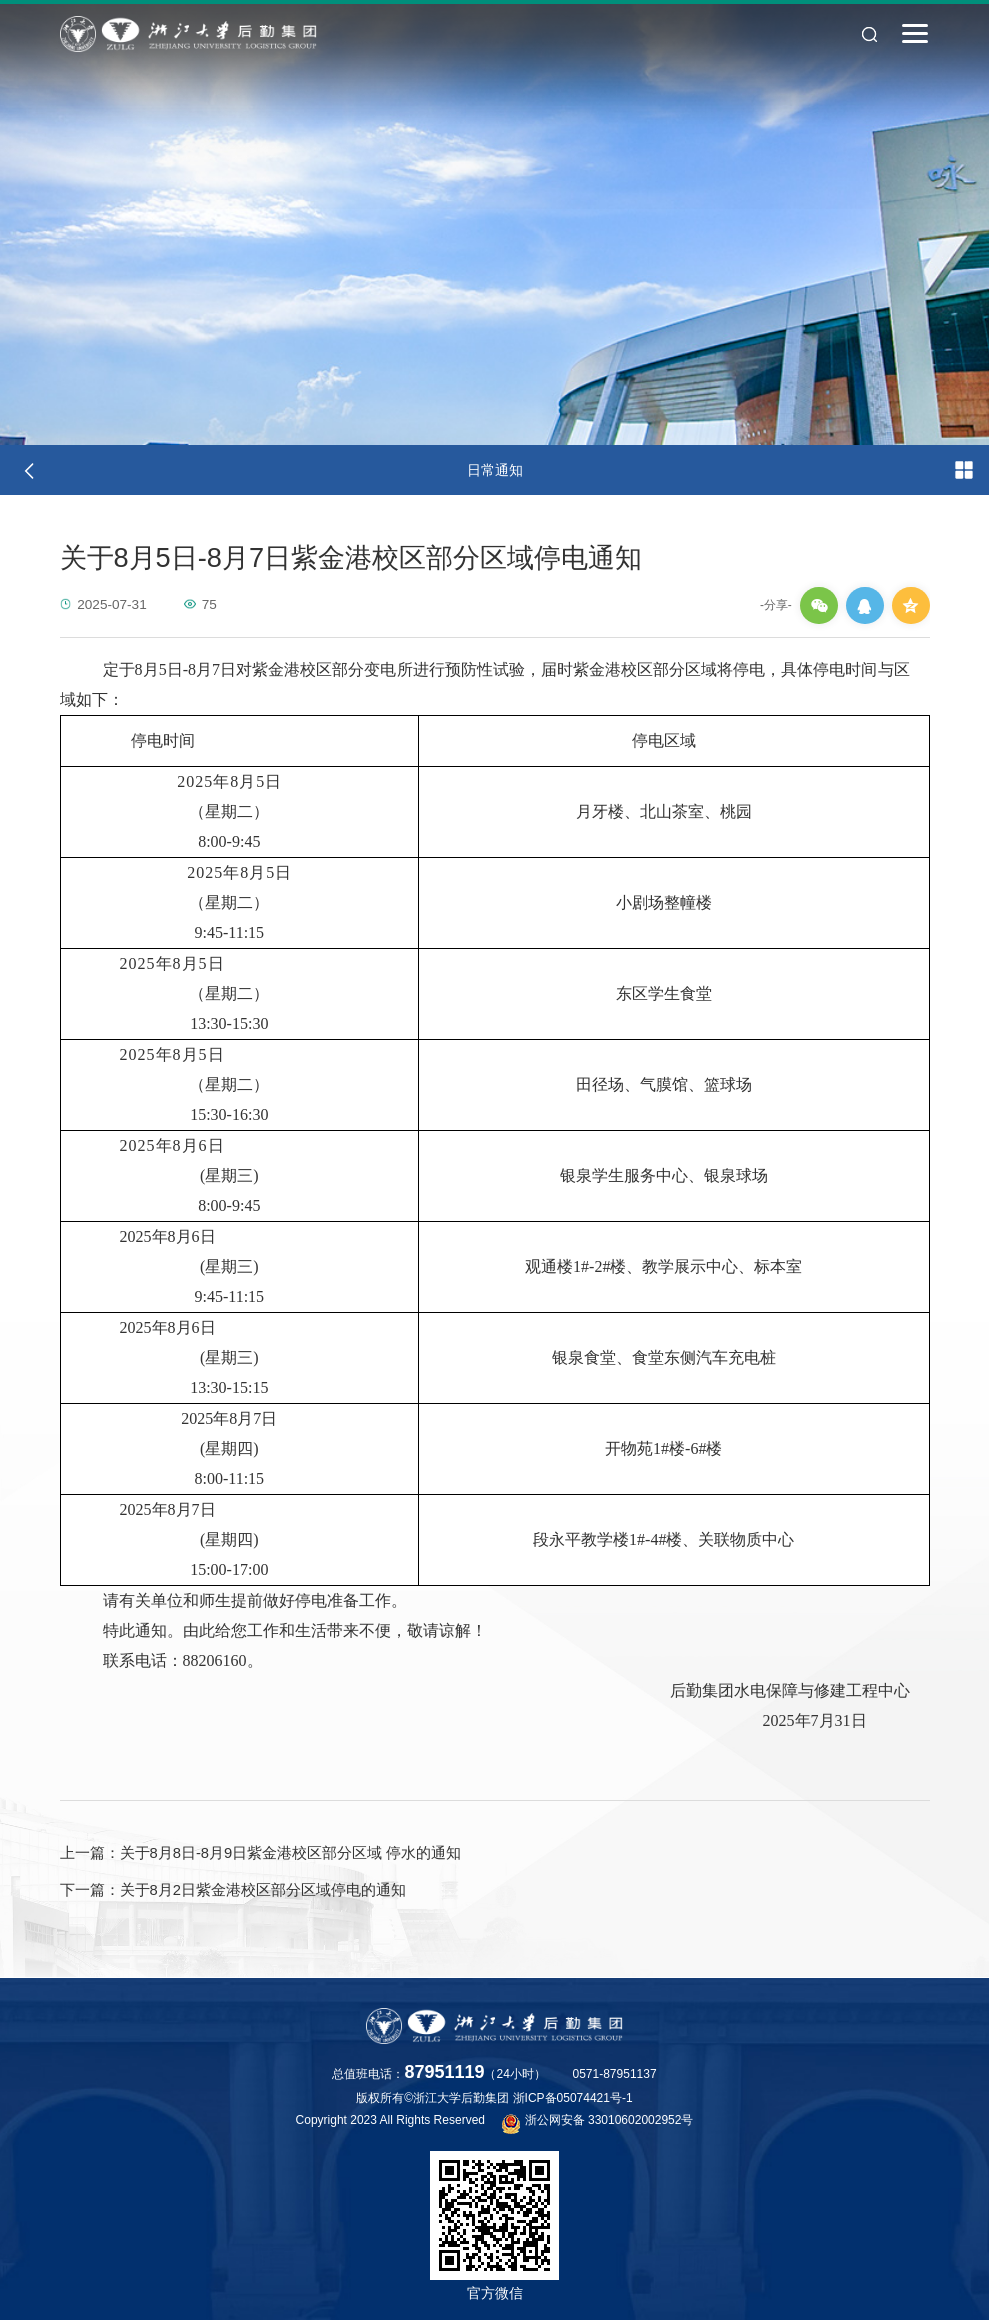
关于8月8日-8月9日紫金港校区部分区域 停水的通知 (261, 1854)
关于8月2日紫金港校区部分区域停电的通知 (233, 1892)
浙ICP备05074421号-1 (573, 2101)
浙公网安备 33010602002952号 (598, 2124)
